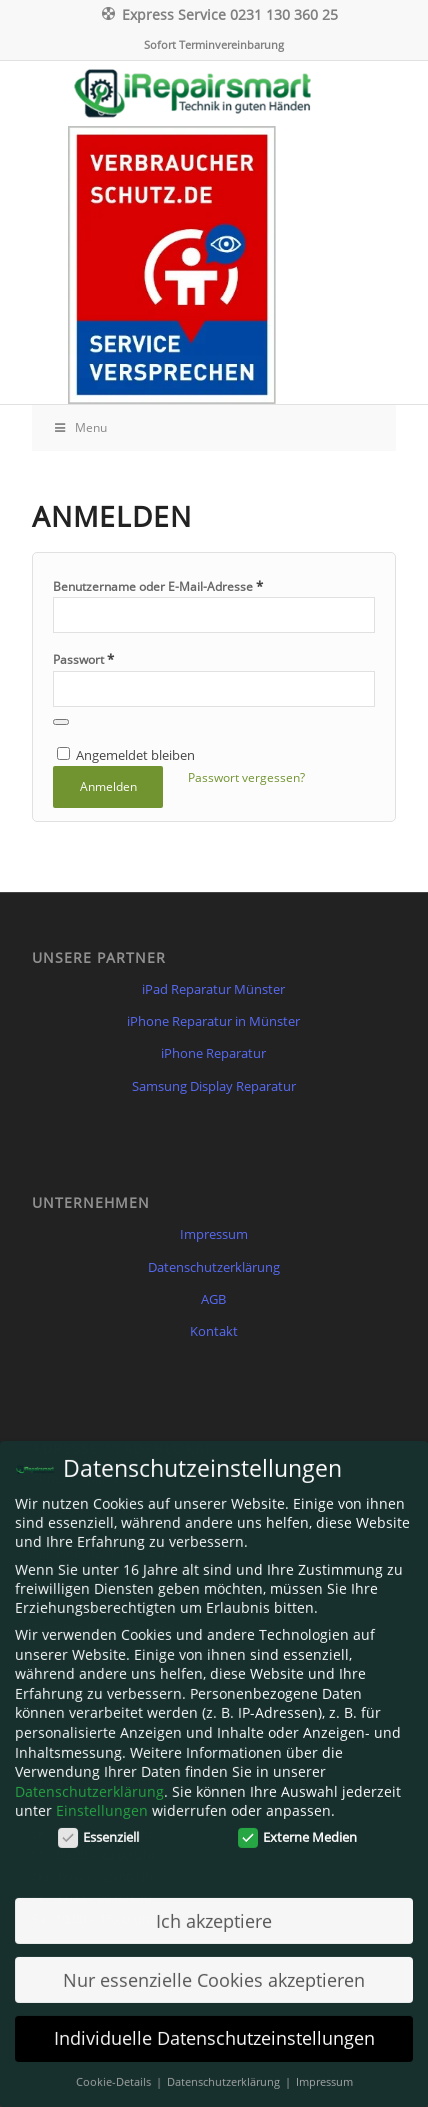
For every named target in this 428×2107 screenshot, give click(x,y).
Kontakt (214, 1331)
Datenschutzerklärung (214, 1267)
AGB (213, 1299)
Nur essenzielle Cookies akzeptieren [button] (214, 1973)
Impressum (214, 1234)
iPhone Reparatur (213, 1053)
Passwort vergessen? (246, 777)
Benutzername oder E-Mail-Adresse (158, 586)
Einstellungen (102, 1804)
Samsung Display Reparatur (214, 1086)
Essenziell (99, 1830)
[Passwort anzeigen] (61, 722)
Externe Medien (298, 1830)
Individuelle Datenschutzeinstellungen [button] (214, 2032)
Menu (79, 427)
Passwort (83, 659)
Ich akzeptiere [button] (214, 1914)
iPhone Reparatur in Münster (213, 1021)
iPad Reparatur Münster (213, 989)
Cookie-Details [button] (115, 2075)
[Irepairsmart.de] (213, 93)
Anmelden (108, 786)
